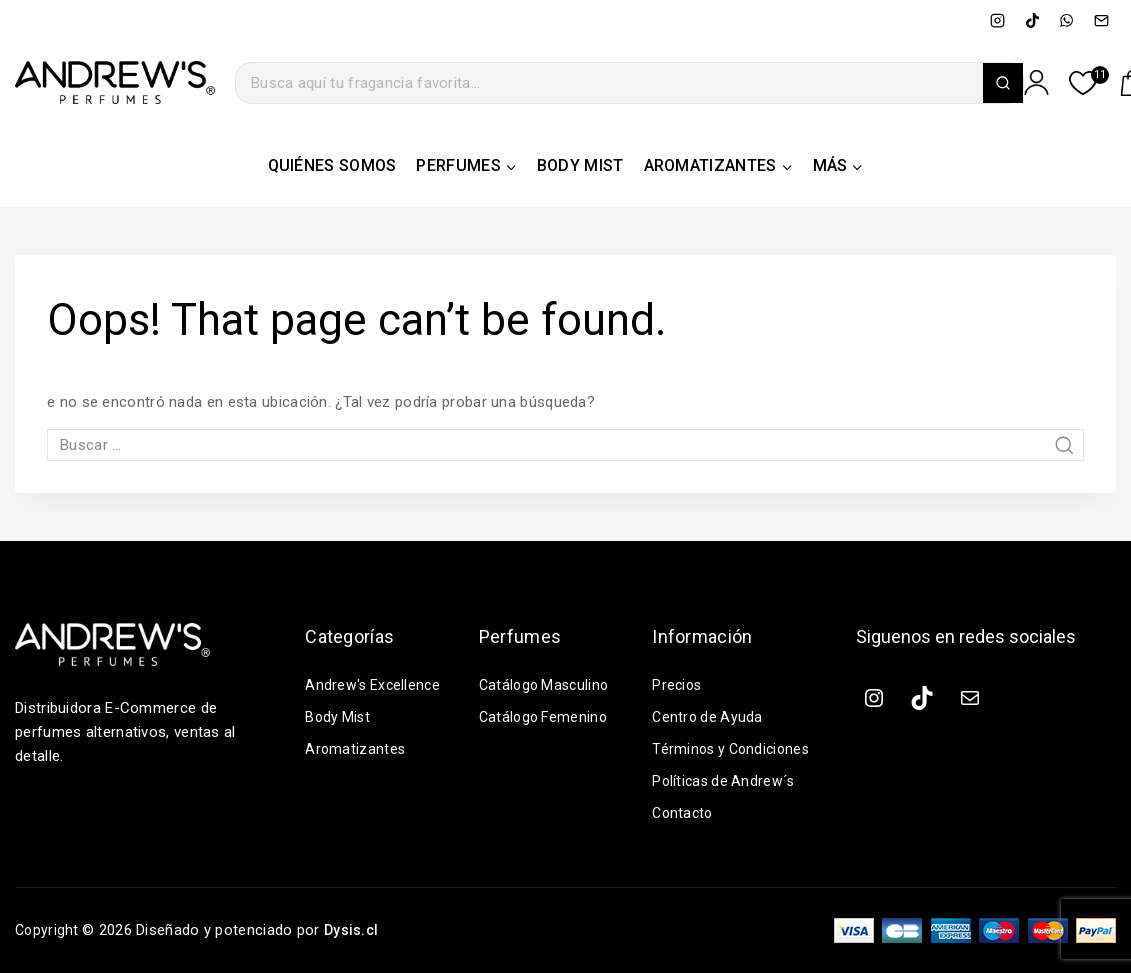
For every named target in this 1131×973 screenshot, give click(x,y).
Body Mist (339, 717)
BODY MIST (580, 165)
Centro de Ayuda (709, 717)
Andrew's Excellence (374, 685)
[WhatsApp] (1067, 20)
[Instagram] (998, 20)
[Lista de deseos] (1084, 83)
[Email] (1101, 20)
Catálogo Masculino (547, 685)
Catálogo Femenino (546, 717)
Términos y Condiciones (735, 749)
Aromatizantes (356, 749)
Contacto (684, 813)
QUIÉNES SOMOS (332, 165)
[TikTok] (1032, 20)
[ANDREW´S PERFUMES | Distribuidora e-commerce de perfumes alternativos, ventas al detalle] (115, 83)
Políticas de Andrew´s (726, 781)
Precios (678, 685)
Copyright (50, 930)
